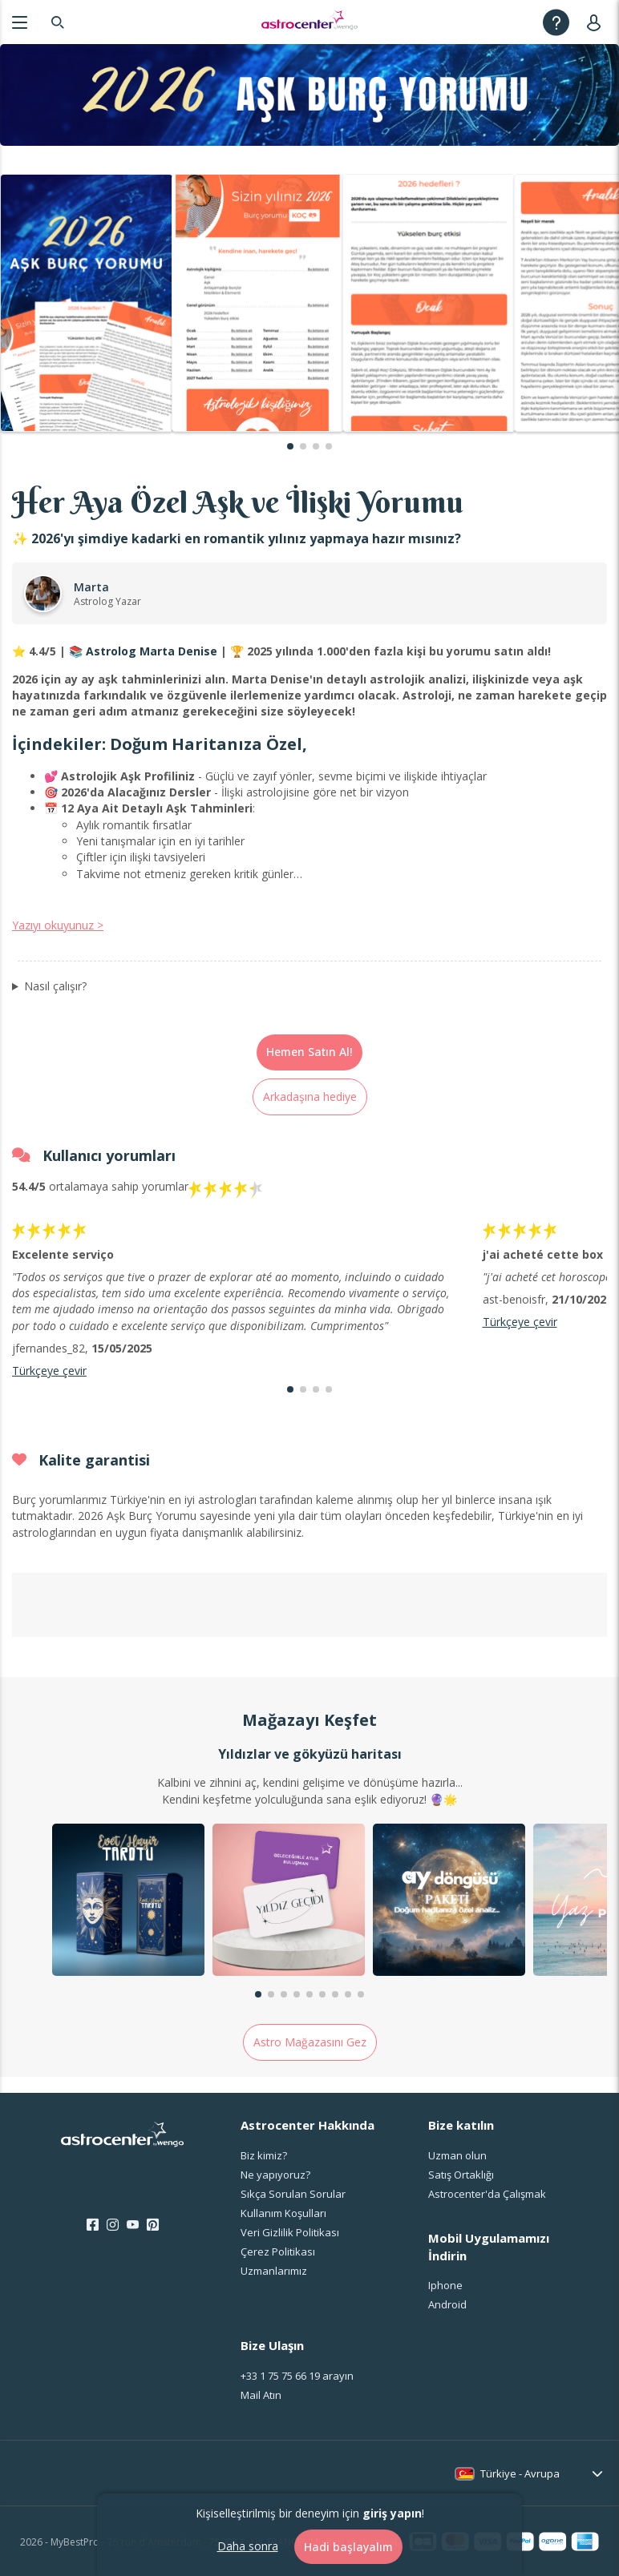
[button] (290, 446)
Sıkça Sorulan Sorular (293, 2194)
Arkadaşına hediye (310, 1096)
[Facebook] (93, 2225)
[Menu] (19, 22)
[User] (597, 22)
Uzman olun (457, 2155)
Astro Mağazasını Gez (309, 2042)
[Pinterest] (153, 2225)
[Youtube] (133, 2225)
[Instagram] (113, 2225)
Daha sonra (247, 2546)
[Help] (556, 22)
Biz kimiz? (264, 2155)
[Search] (57, 22)
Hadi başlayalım (348, 2546)
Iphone (445, 2285)
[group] (128, 1902)
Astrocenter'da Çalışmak (487, 2194)
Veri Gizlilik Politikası (290, 2232)
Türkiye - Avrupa (520, 2473)
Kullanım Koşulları (283, 2213)
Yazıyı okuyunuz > (57, 925)
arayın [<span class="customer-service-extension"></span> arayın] (297, 2375)
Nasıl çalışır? (55, 986)
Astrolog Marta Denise (151, 651)
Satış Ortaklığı (461, 2174)
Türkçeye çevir (49, 1370)
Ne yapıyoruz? (275, 2174)
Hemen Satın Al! (309, 1051)
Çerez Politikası (278, 2251)
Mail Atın (261, 2395)
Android (447, 2304)
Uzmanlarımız (274, 2271)
